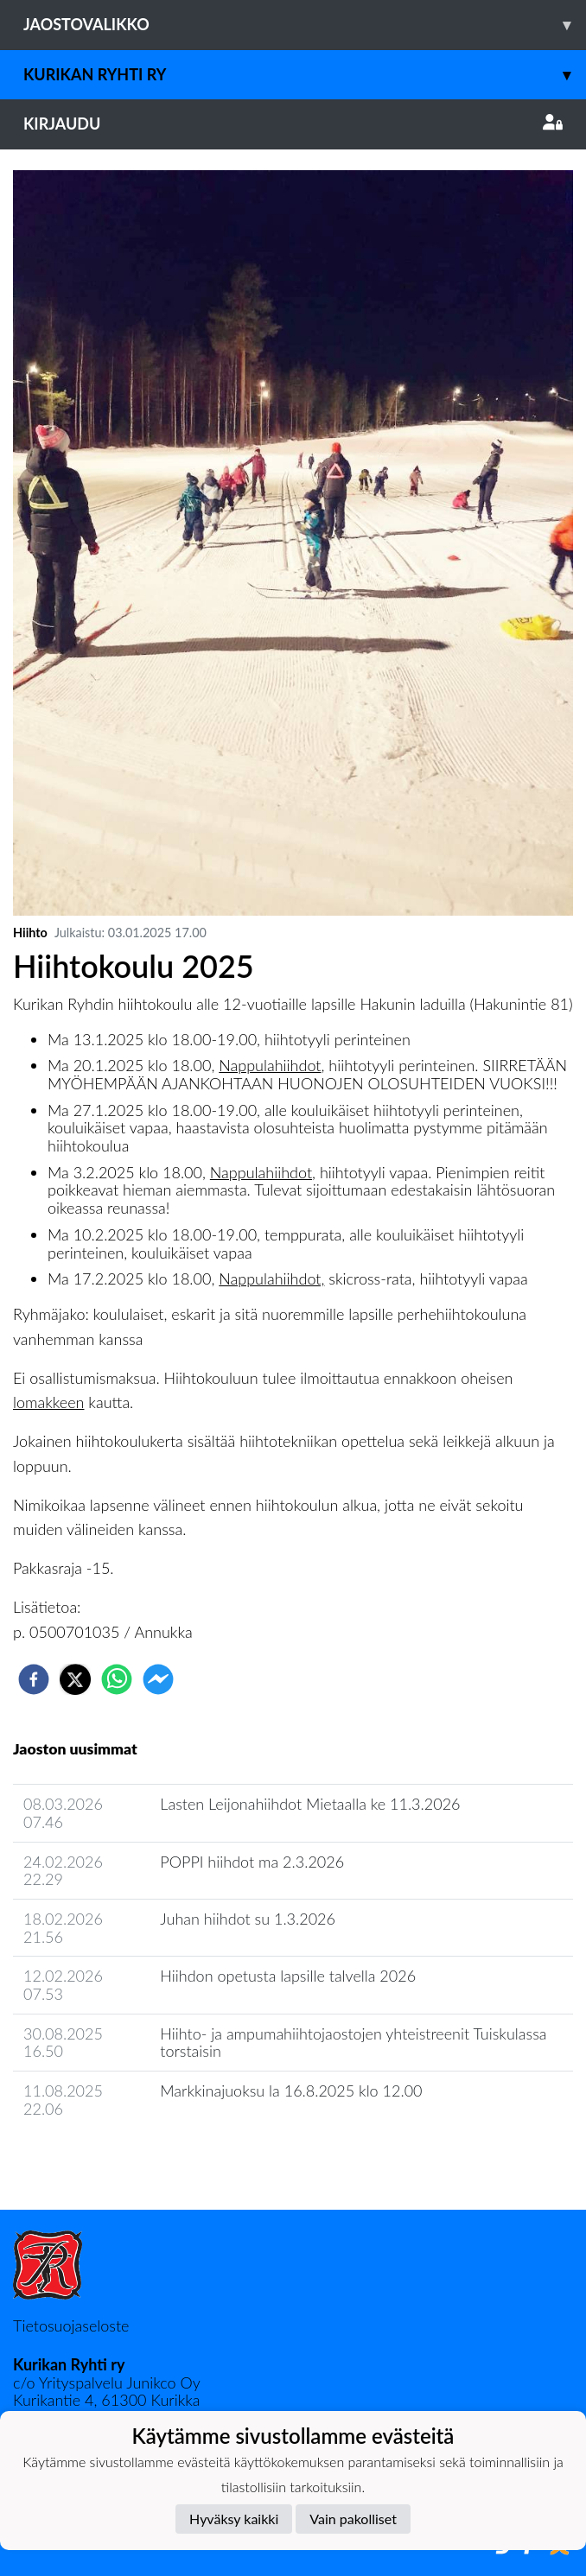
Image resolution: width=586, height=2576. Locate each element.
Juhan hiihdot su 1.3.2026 (247, 1918)
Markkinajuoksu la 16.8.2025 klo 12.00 (291, 2090)
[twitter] (75, 1679)
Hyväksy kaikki (233, 2518)
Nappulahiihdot (270, 1065)
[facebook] (33, 1679)
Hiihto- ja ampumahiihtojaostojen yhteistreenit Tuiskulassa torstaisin (353, 2042)
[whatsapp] (116, 1679)
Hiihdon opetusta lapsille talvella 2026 (288, 1975)
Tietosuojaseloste (71, 2325)
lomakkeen (48, 1402)
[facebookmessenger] (158, 1679)
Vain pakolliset (353, 2518)
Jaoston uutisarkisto (91, 2158)
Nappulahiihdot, (271, 1278)
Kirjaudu (293, 123)
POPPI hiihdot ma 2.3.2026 (252, 1861)
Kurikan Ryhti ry (304, 74)
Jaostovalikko (304, 24)
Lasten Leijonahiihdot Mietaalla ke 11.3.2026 (310, 1803)
